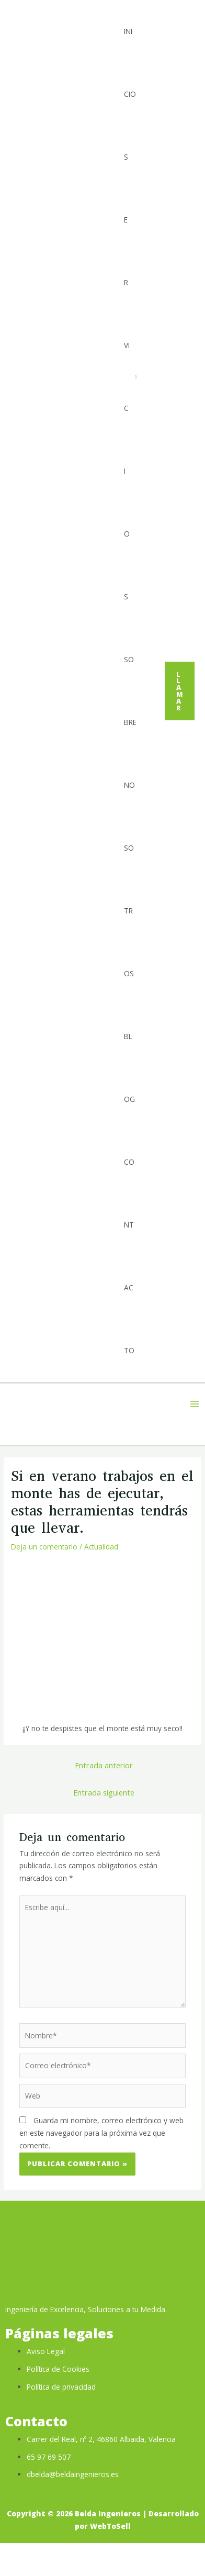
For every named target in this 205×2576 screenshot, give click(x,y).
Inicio (130, 62)
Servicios (127, 376)
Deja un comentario (44, 1547)
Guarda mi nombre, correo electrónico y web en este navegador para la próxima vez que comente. (101, 2132)
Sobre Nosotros (130, 816)
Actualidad (101, 1547)
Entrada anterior (104, 1765)
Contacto (129, 1256)
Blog (129, 1067)
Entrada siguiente (103, 1792)
